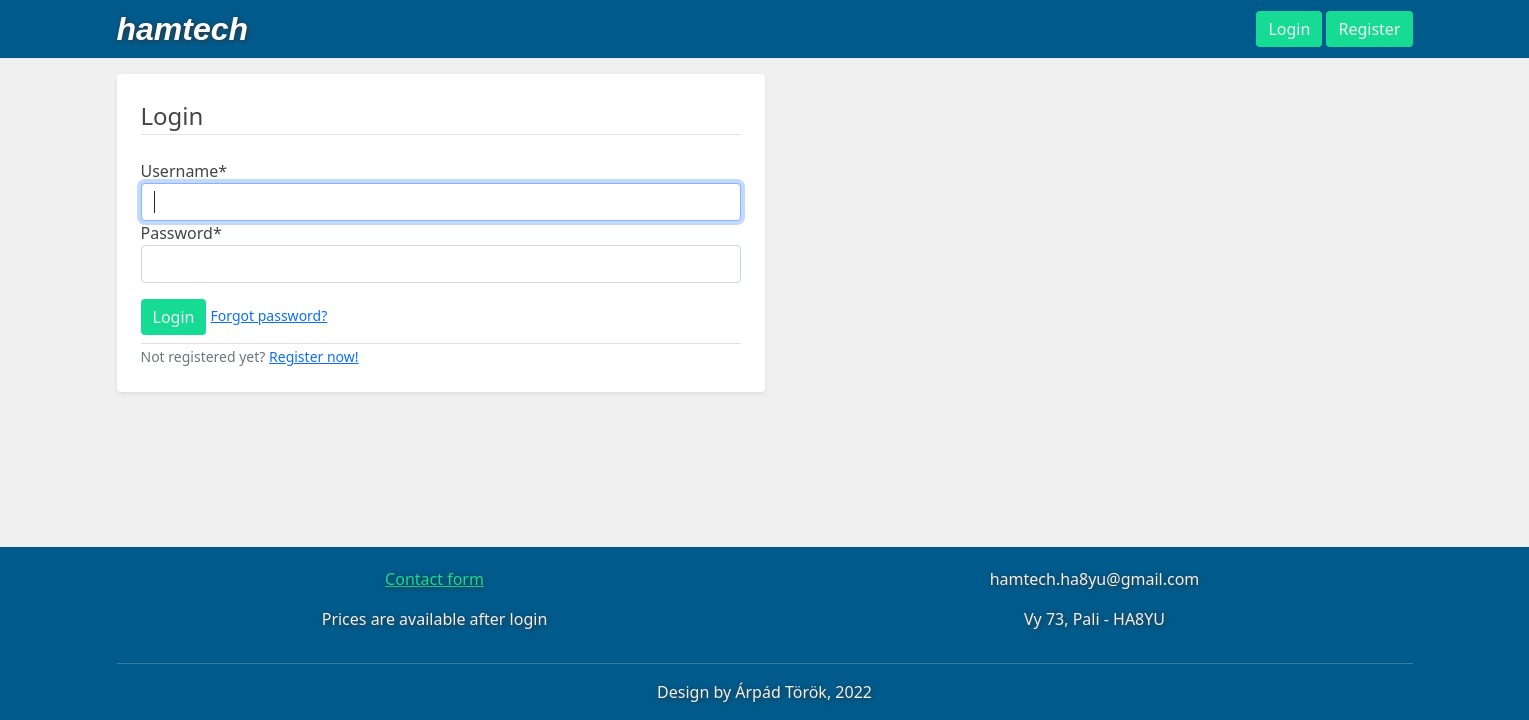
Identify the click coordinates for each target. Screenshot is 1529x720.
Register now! (314, 356)
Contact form (434, 579)
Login (174, 317)
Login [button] (1289, 29)
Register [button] (1369, 29)
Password (181, 233)
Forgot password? (269, 315)
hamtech (183, 29)
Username (184, 171)
